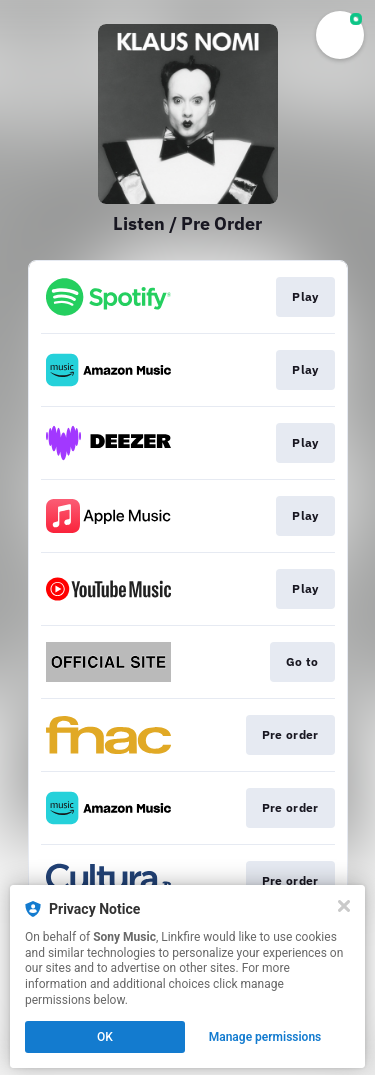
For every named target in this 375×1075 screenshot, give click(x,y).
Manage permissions (265, 1037)
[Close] (344, 906)
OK (105, 1037)
